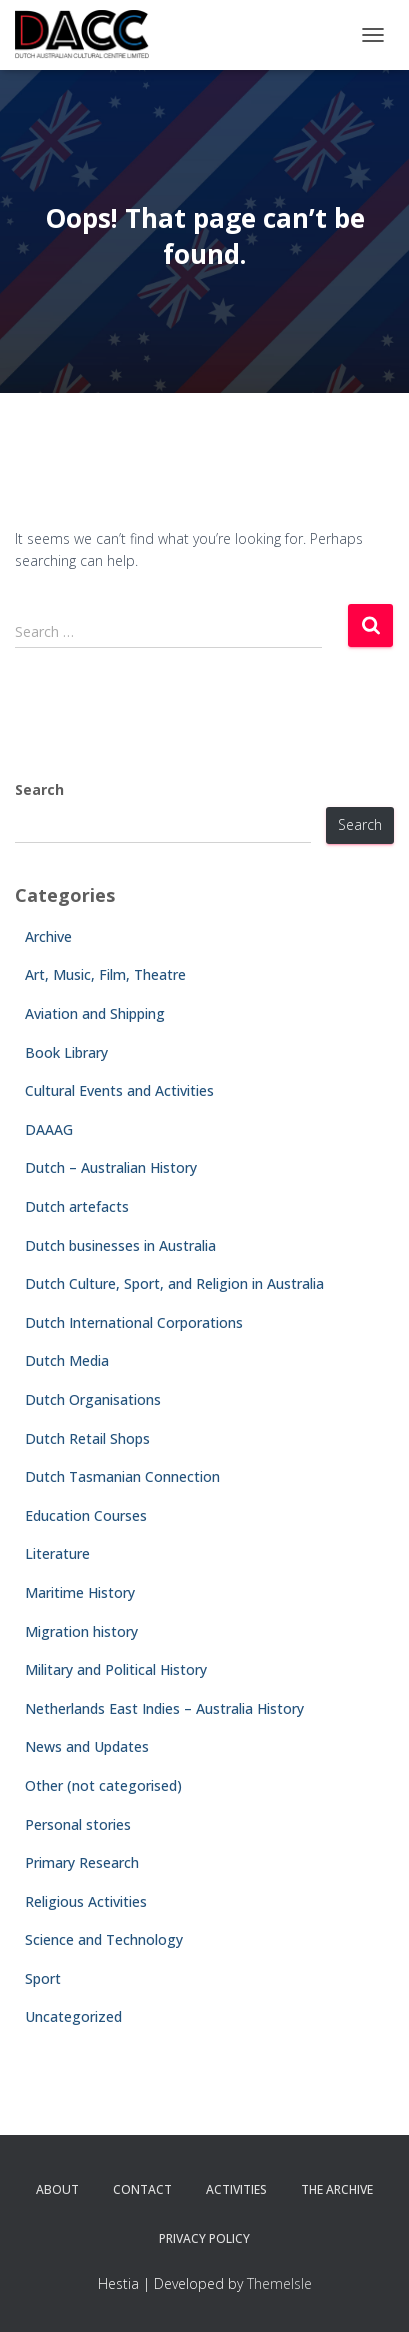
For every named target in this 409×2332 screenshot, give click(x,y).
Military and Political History (116, 1669)
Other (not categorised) (103, 1785)
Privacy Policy (204, 2238)
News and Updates (87, 1746)
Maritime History (80, 1592)
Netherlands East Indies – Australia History (164, 1708)
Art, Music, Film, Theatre (105, 974)
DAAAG (49, 1129)
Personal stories (78, 1824)
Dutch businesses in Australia (120, 1245)
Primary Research (82, 1862)
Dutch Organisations (93, 1399)
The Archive (337, 2189)
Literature (57, 1553)
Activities (236, 2189)
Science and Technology (104, 1939)
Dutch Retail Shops (87, 1438)
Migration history (81, 1631)
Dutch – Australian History (111, 1167)
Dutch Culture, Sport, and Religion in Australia (174, 1283)
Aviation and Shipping (95, 1013)
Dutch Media (67, 1360)
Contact (142, 2189)
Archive (48, 936)
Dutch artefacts (77, 1206)
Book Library (66, 1052)
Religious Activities (86, 1901)
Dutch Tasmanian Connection (122, 1476)
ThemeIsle (279, 2283)
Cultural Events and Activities (119, 1090)
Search (39, 789)
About (57, 2189)
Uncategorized (73, 2016)
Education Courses (86, 1515)
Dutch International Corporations (134, 1322)
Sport (43, 1978)
